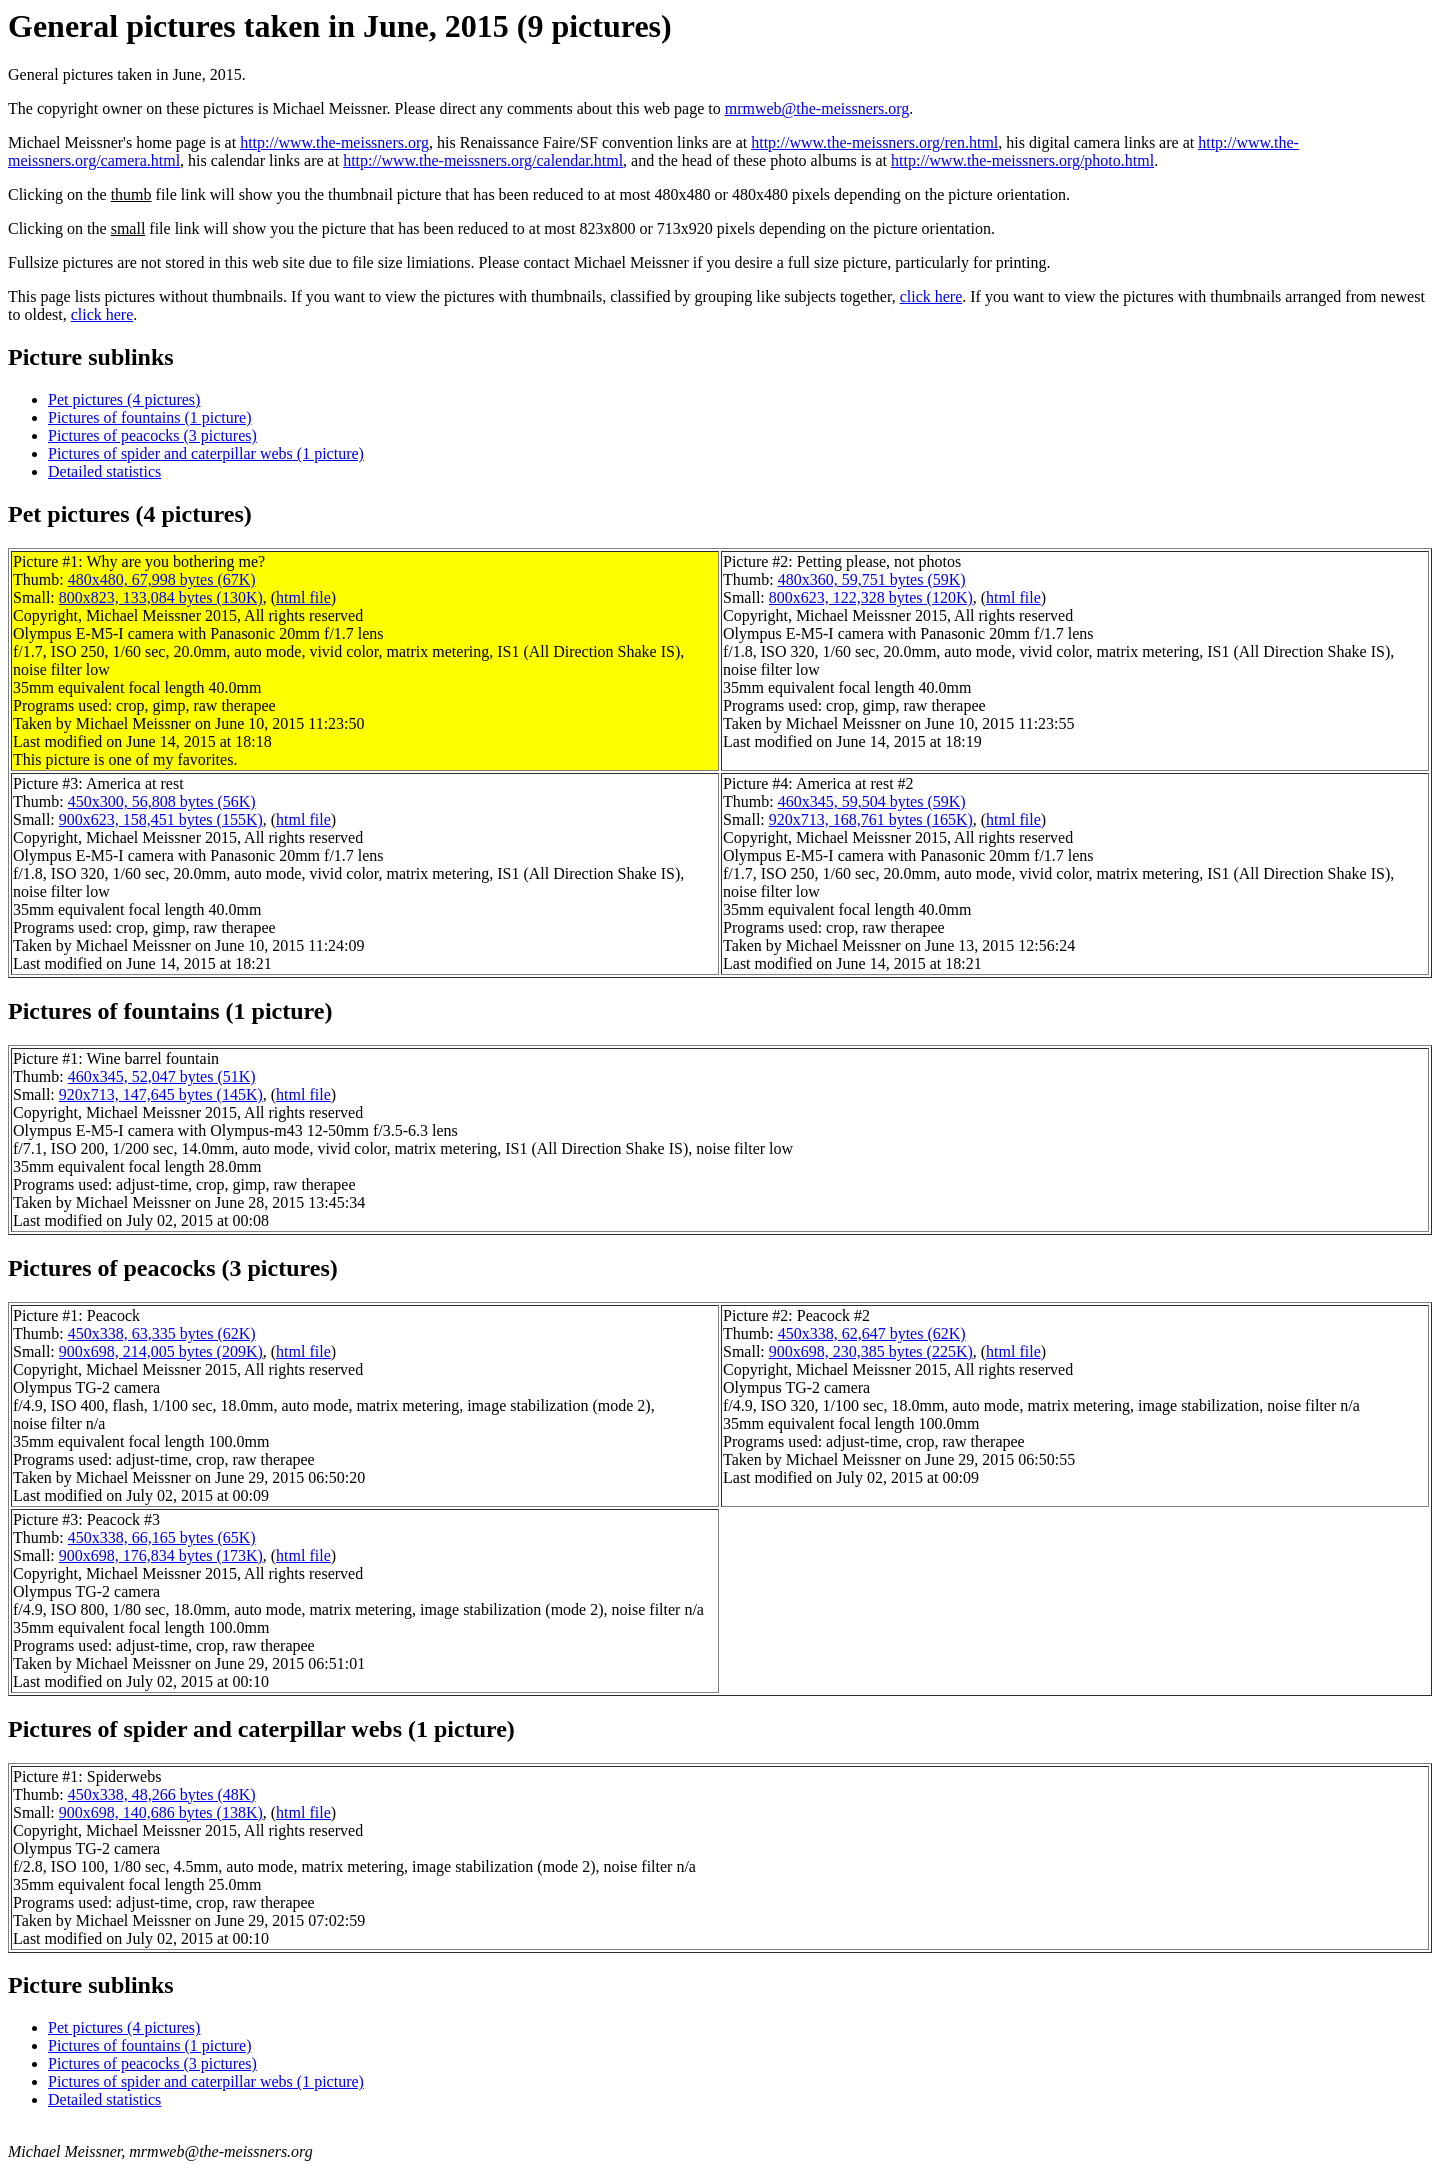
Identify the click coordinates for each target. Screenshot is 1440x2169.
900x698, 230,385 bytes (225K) (871, 1351)
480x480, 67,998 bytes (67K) (162, 579)
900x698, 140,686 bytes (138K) (161, 1812)
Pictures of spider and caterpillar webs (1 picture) (206, 453)
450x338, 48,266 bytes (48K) (162, 1794)
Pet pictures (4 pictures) (124, 399)
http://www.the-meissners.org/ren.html (874, 142)
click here (931, 296)
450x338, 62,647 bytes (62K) (872, 1333)
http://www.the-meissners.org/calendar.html (483, 160)
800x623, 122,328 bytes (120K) (871, 597)
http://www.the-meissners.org (334, 142)
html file (303, 597)
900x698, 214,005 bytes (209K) (161, 1351)
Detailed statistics (104, 471)
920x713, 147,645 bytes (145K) (161, 1094)
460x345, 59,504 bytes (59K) (872, 801)
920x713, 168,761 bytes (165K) (871, 819)
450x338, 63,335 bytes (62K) (162, 1333)
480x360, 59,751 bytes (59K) (872, 579)
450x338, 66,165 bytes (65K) (162, 1537)
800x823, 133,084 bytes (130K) (161, 597)
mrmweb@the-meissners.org (817, 108)
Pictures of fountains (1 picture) (150, 417)
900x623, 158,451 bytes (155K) (161, 819)
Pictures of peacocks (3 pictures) (152, 435)
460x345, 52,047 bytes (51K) (162, 1076)
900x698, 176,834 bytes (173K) (161, 1555)
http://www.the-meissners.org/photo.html (1022, 160)
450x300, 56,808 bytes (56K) (162, 801)
